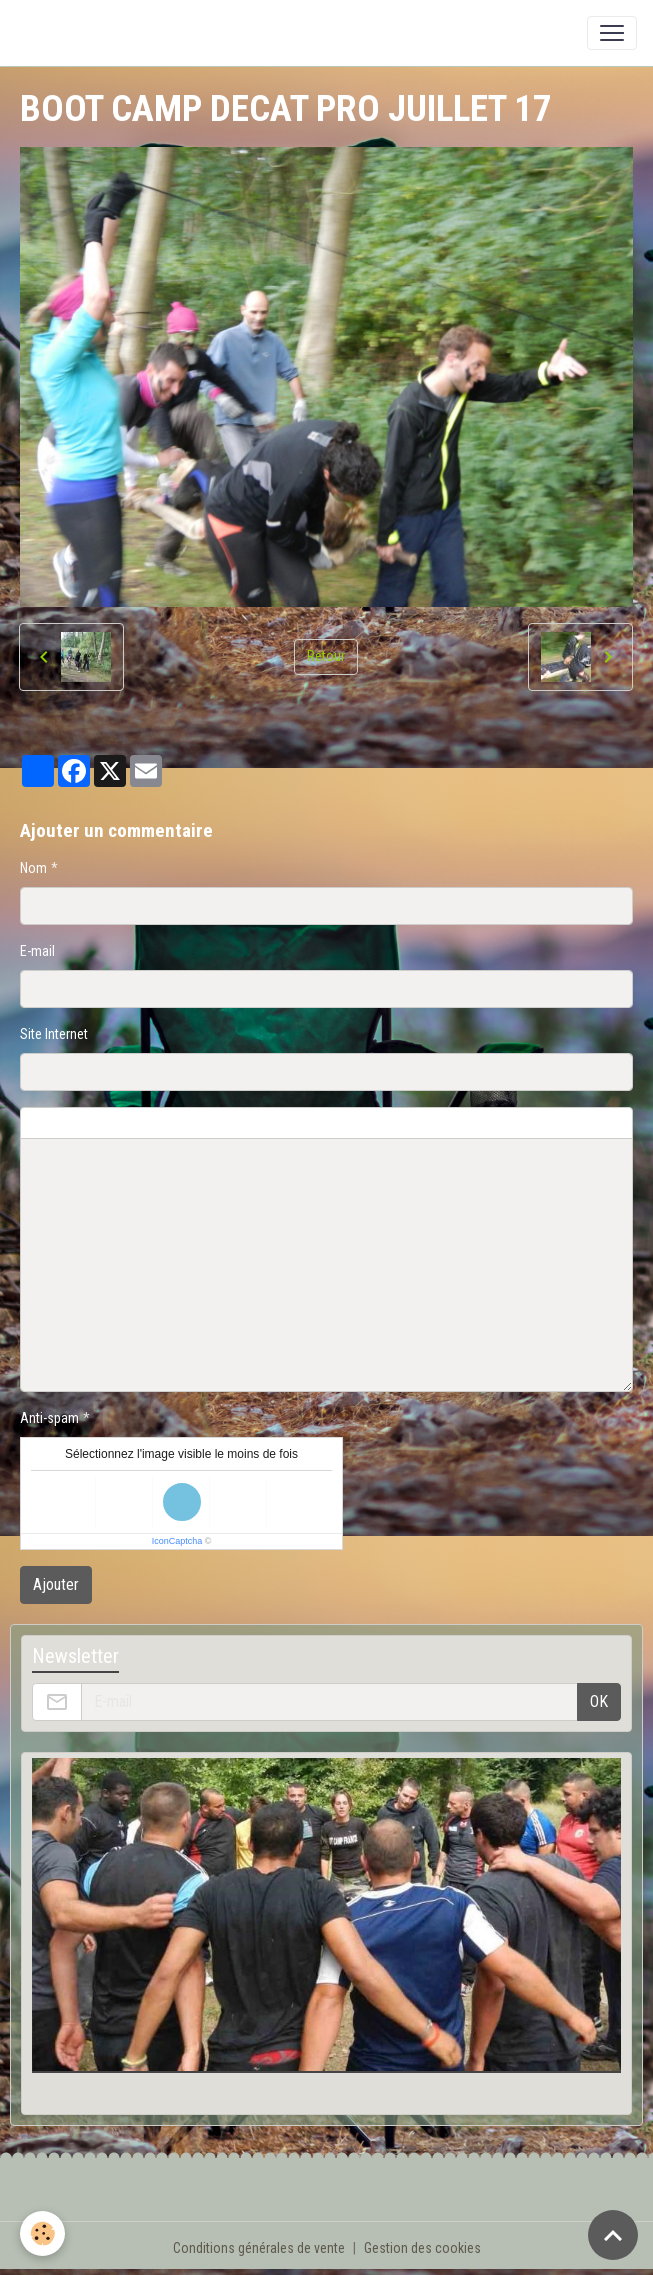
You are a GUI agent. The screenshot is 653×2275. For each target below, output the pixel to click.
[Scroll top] (613, 2235)
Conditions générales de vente (259, 2248)
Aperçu (502, 1123)
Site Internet (54, 1034)
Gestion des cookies (422, 2248)
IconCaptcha (177, 1541)
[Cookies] (42, 2233)
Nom (33, 868)
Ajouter (56, 1584)
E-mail (37, 951)
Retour (326, 656)
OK (599, 1701)
